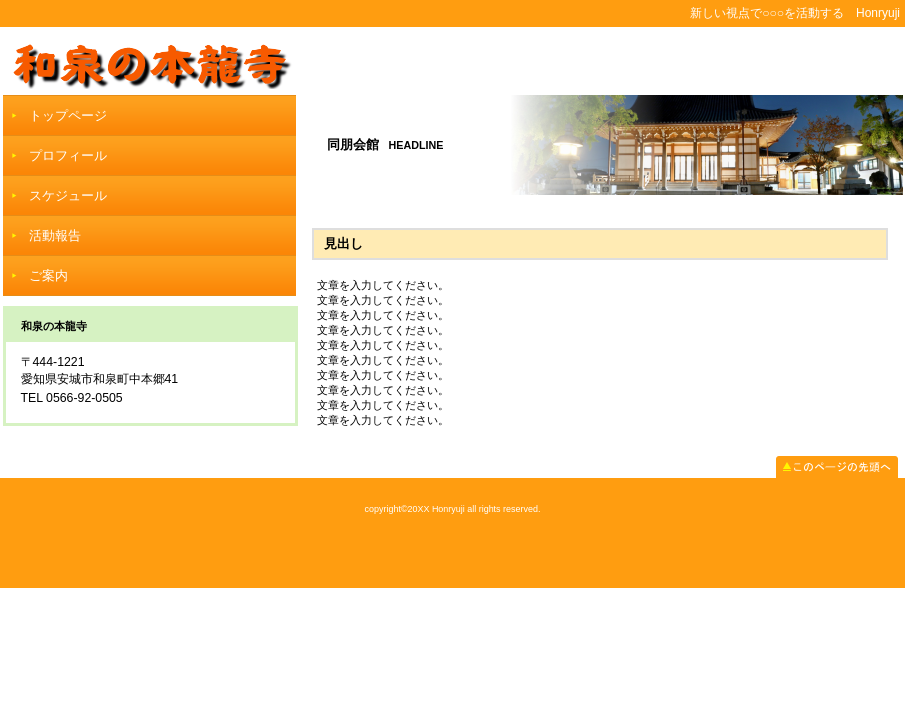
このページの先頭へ (837, 467)
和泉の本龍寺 (453, 60)
